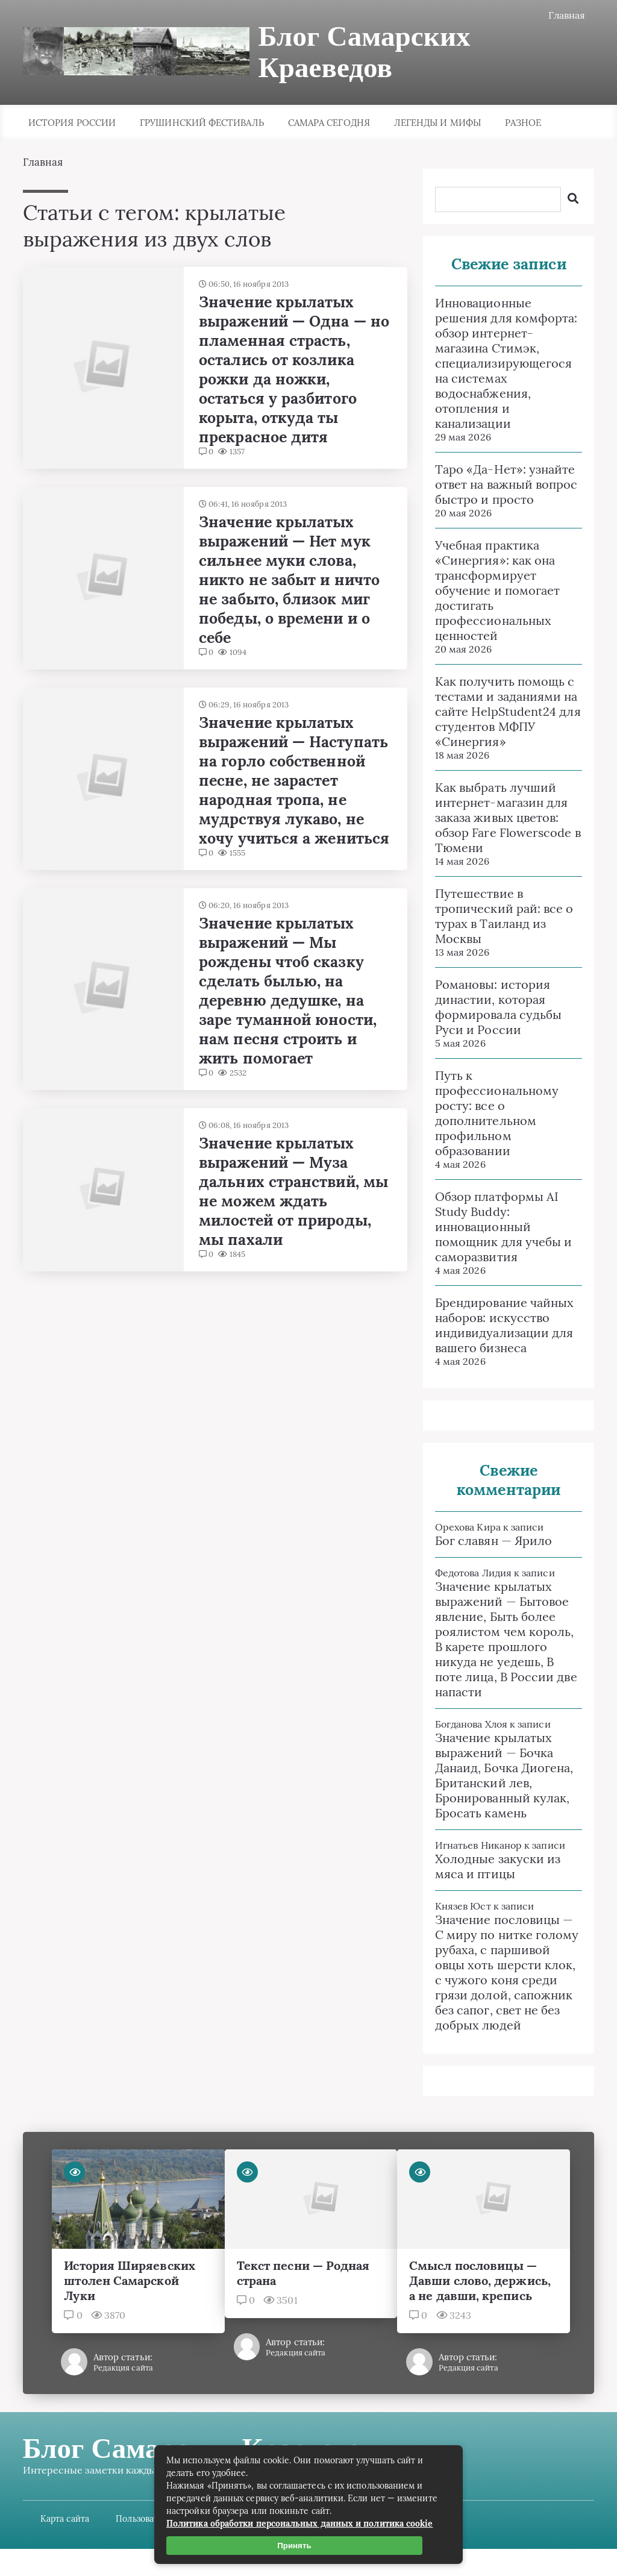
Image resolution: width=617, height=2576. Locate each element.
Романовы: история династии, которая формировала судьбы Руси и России (498, 1007)
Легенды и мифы (437, 122)
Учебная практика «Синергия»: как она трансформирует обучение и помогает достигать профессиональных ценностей (497, 590)
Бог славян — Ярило (493, 1540)
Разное (523, 122)
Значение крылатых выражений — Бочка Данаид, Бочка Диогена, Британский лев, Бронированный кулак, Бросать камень (504, 1775)
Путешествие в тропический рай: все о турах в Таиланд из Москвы (504, 916)
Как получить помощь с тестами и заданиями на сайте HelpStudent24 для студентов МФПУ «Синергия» (508, 711)
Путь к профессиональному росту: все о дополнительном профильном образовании (497, 1113)
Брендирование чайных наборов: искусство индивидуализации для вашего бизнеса (504, 1325)
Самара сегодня (329, 122)
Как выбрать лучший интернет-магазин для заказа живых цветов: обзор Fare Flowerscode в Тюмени (508, 817)
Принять (295, 2545)
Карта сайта (64, 2533)
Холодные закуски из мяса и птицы (498, 1866)
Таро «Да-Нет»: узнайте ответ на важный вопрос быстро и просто (506, 484)
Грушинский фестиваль (202, 122)
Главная (567, 15)
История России (72, 122)
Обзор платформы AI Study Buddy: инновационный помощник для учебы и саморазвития (503, 1226)
